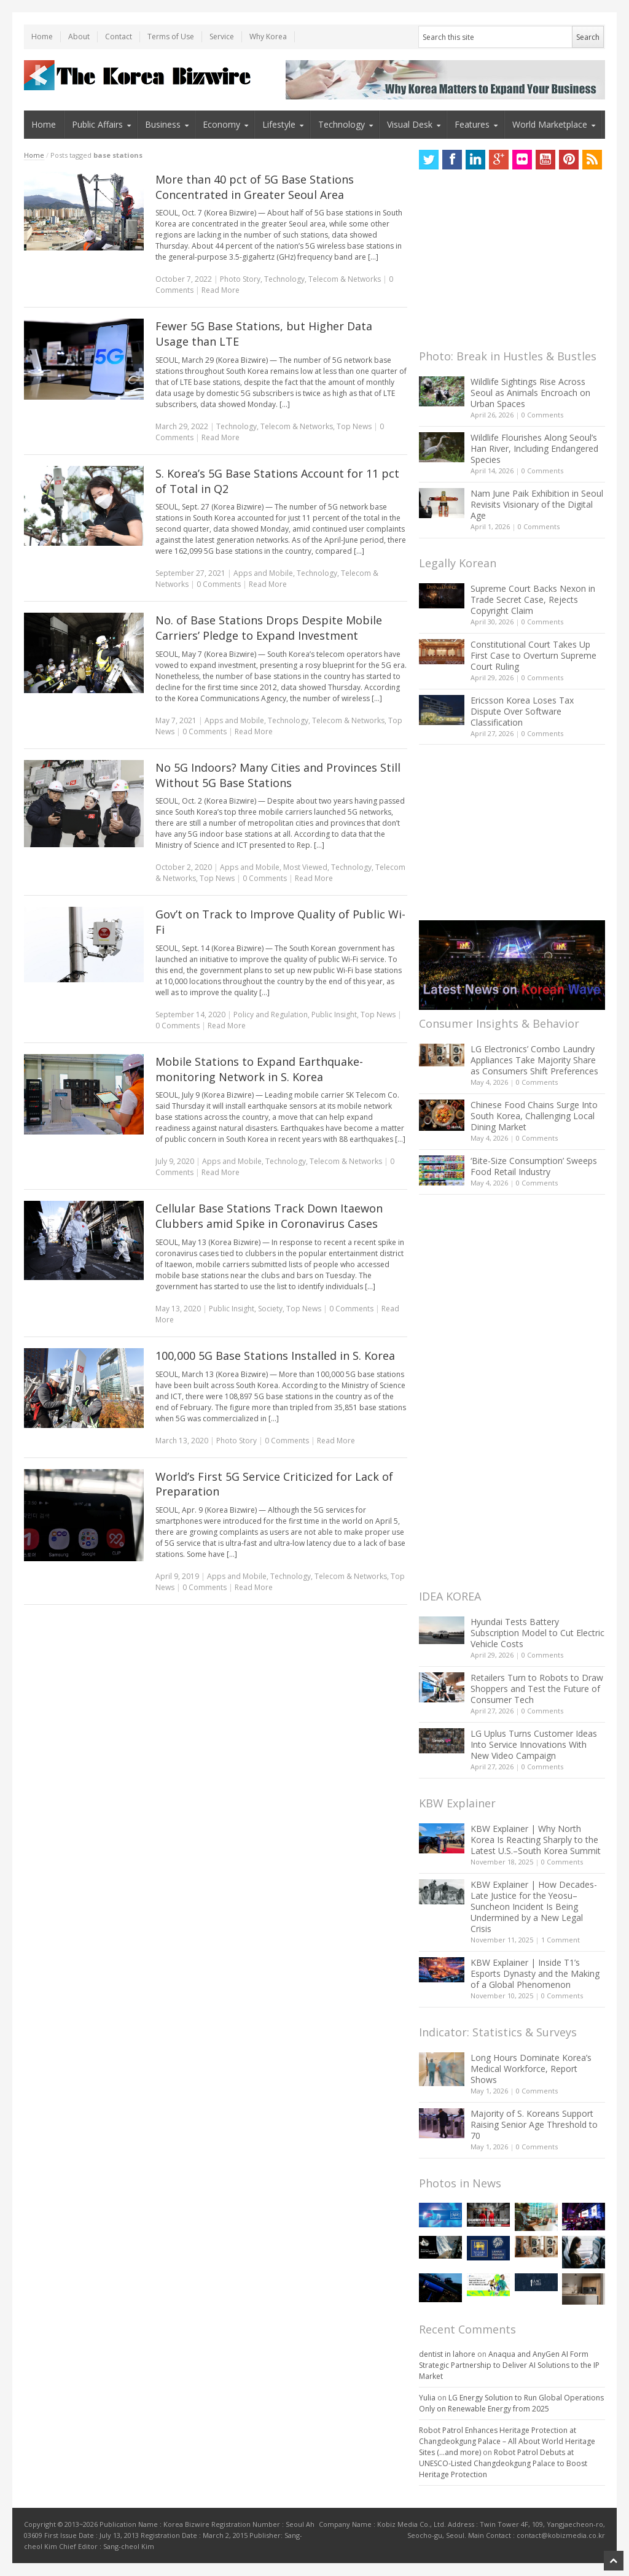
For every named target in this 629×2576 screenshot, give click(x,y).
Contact (118, 36)
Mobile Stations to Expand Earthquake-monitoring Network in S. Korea (259, 1069)
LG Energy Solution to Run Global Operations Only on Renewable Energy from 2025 (511, 2403)
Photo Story (240, 279)
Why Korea (268, 36)
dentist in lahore (447, 2354)
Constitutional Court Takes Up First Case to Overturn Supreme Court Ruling (533, 655)
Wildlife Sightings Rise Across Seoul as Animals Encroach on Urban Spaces (530, 392)
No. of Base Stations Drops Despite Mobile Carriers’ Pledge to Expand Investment (268, 628)
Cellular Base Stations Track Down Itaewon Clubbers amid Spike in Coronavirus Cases (269, 1216)
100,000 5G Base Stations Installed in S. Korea (275, 1355)
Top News (354, 426)
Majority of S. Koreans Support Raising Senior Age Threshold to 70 (534, 2124)
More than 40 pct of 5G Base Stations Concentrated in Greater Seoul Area (254, 187)
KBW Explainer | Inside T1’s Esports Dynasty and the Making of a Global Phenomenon (535, 1973)
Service (221, 36)
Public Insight (334, 1014)
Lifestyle (278, 124)
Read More (220, 290)
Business (163, 124)
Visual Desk (409, 124)
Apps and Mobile (263, 573)
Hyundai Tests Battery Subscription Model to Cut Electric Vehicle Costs (537, 1633)
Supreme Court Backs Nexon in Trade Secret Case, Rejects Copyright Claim (533, 599)
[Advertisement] (511, 262)
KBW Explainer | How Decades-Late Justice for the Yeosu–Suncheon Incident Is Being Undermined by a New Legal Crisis (534, 1906)
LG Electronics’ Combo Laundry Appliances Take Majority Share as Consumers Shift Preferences (534, 1060)
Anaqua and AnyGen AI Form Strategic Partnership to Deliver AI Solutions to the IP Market (509, 2365)
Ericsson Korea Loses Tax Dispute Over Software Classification (522, 711)
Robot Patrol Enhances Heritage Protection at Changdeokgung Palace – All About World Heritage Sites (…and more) (507, 2441)
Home (42, 36)
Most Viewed (305, 867)
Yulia (427, 2397)
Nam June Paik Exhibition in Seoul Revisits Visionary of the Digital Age (537, 504)
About (79, 36)
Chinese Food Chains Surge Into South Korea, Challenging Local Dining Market (534, 1116)
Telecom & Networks (344, 279)
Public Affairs (97, 124)
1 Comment (560, 1939)
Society (270, 1308)
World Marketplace (549, 124)
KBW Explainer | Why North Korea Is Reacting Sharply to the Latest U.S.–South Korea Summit (536, 1839)
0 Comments (542, 414)
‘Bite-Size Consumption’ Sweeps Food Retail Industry (534, 1166)
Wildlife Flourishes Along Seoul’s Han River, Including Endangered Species (534, 448)
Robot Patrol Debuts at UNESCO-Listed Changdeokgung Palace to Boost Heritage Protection (503, 2463)
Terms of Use (170, 36)
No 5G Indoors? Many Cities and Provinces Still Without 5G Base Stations (277, 775)
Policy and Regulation (270, 1014)
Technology (341, 124)
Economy (221, 124)
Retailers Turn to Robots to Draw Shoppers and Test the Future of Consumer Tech (537, 1688)
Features (472, 124)
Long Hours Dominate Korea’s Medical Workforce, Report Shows (531, 2068)
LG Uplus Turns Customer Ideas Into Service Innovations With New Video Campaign (534, 1744)
